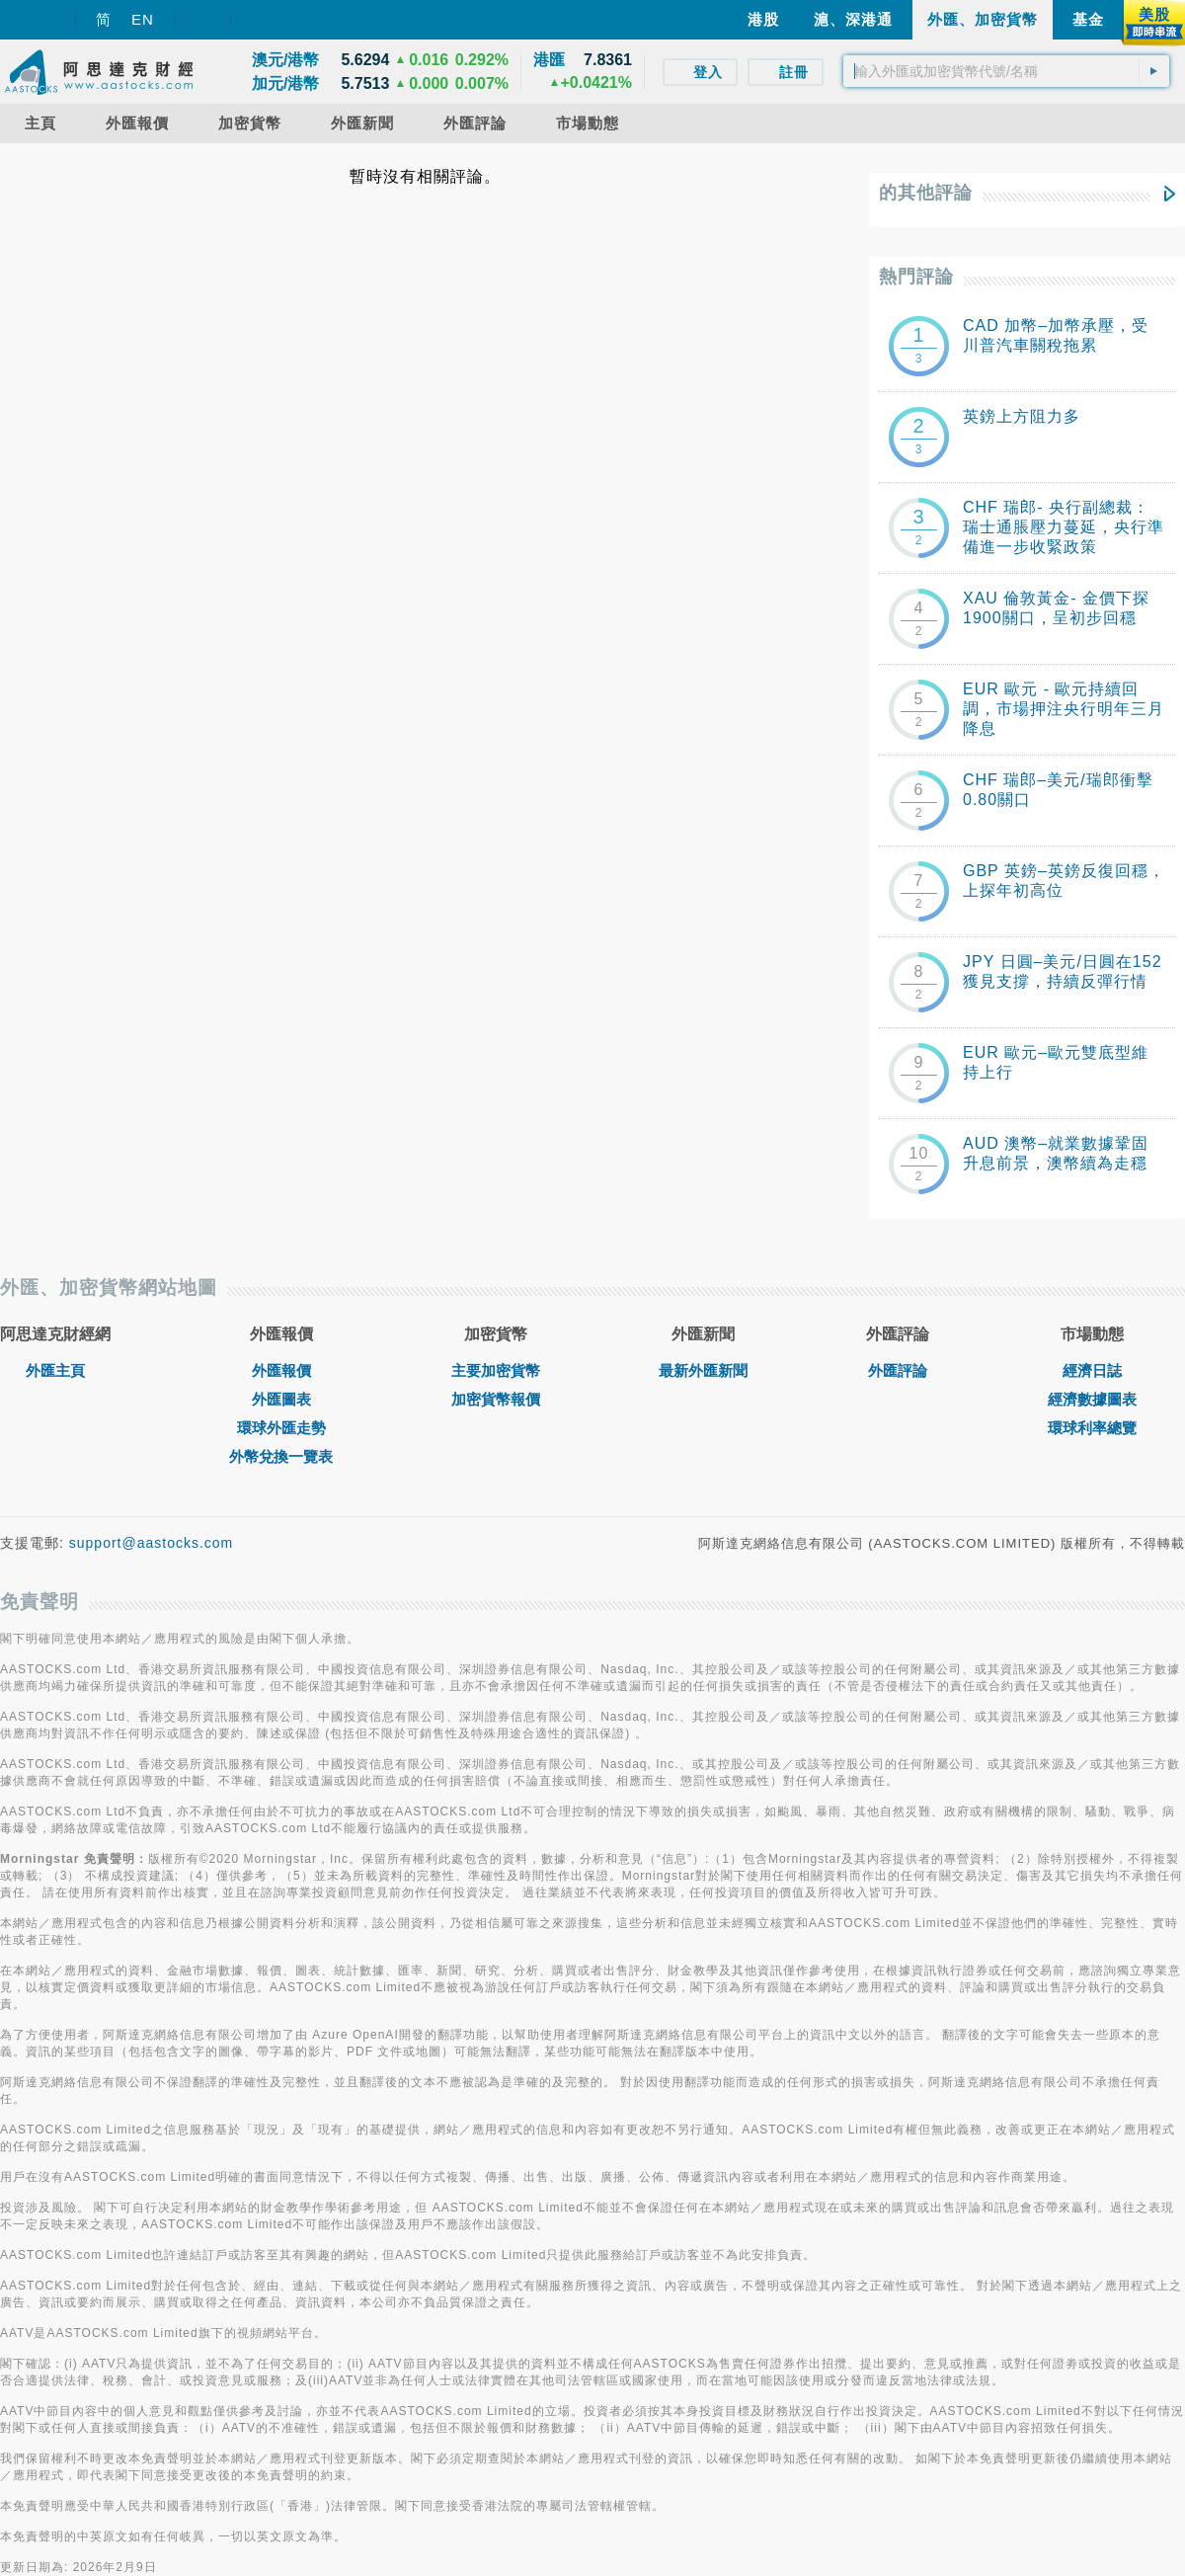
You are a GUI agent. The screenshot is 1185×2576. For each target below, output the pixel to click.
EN (142, 19)
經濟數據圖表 (1092, 1399)
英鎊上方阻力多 (1021, 416)
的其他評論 (926, 192)
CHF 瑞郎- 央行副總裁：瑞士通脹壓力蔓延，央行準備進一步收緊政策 (1063, 527)
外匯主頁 (55, 1370)
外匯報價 (281, 1370)
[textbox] (1006, 71)
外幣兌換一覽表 (281, 1456)
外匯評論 (897, 1370)
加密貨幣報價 (495, 1399)
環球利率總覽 (1092, 1427)
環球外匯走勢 (281, 1427)
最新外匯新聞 (703, 1370)
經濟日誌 (1092, 1370)
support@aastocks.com (151, 1543)
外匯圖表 (281, 1399)
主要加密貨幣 (495, 1370)
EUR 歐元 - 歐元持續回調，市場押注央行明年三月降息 (1063, 709)
